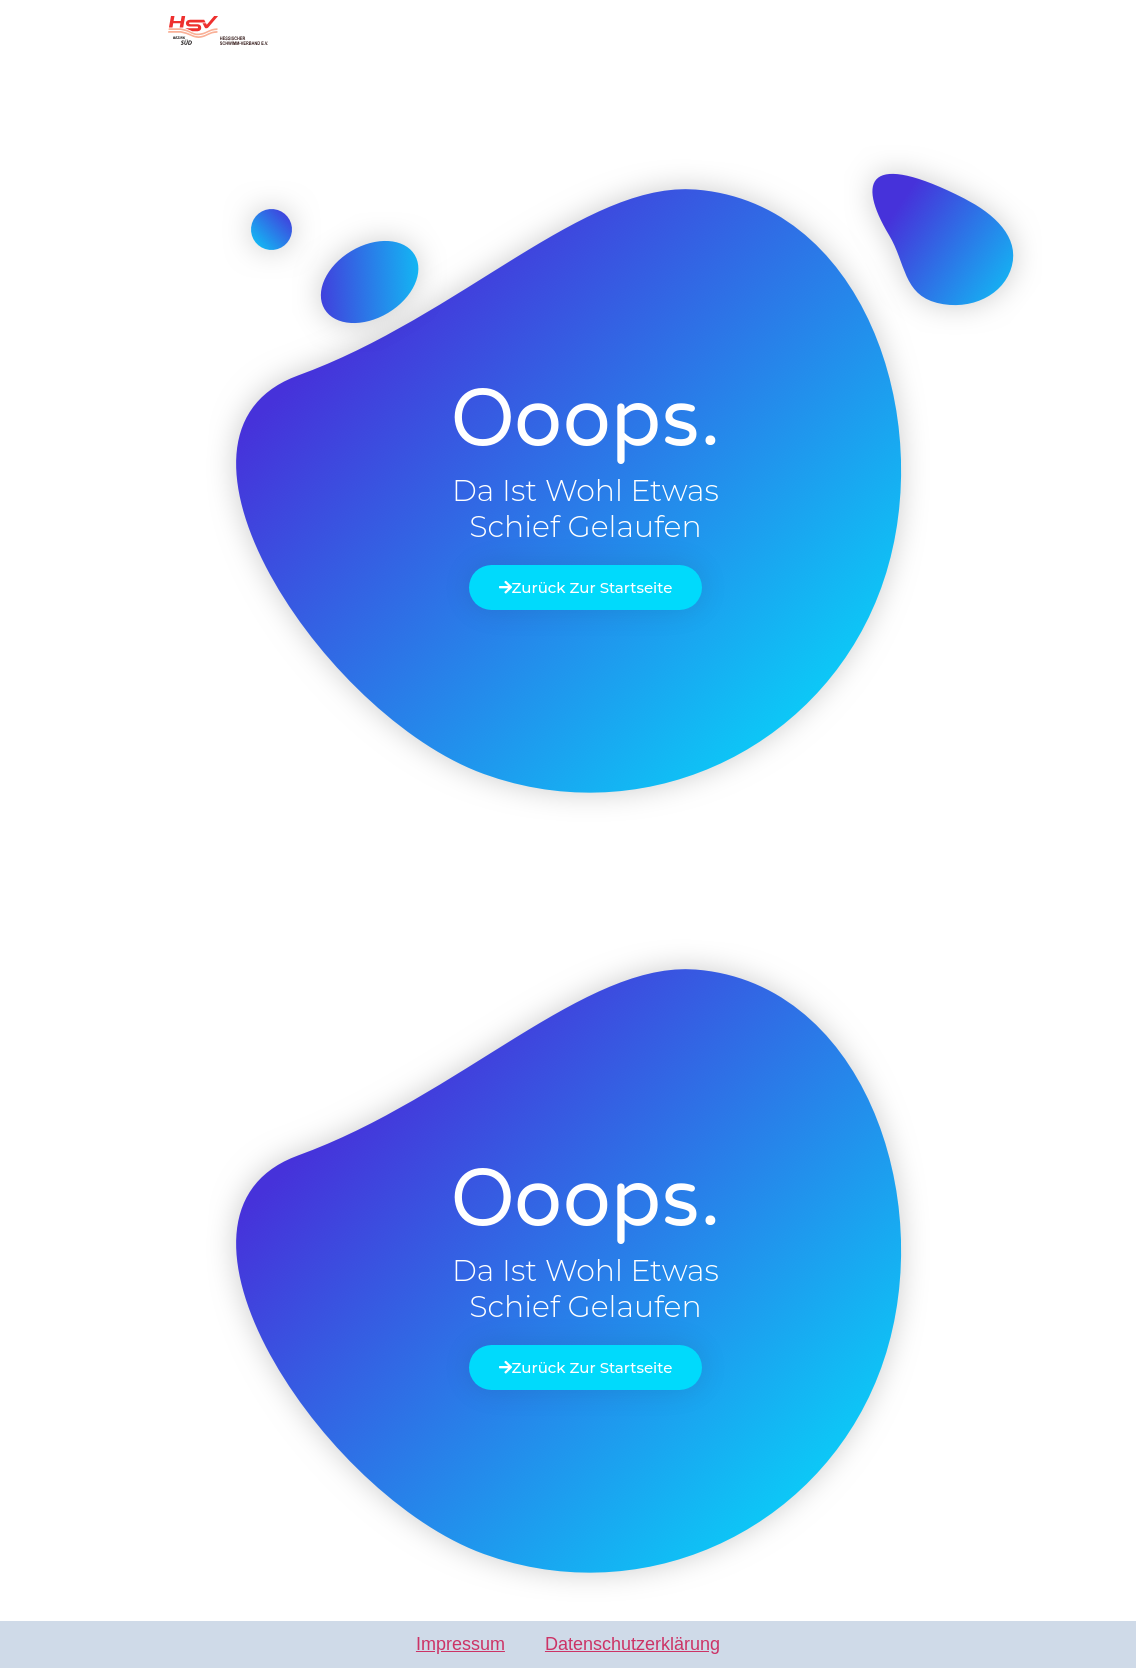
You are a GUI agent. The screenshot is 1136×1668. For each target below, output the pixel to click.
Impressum (460, 1644)
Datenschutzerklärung (632, 1644)
